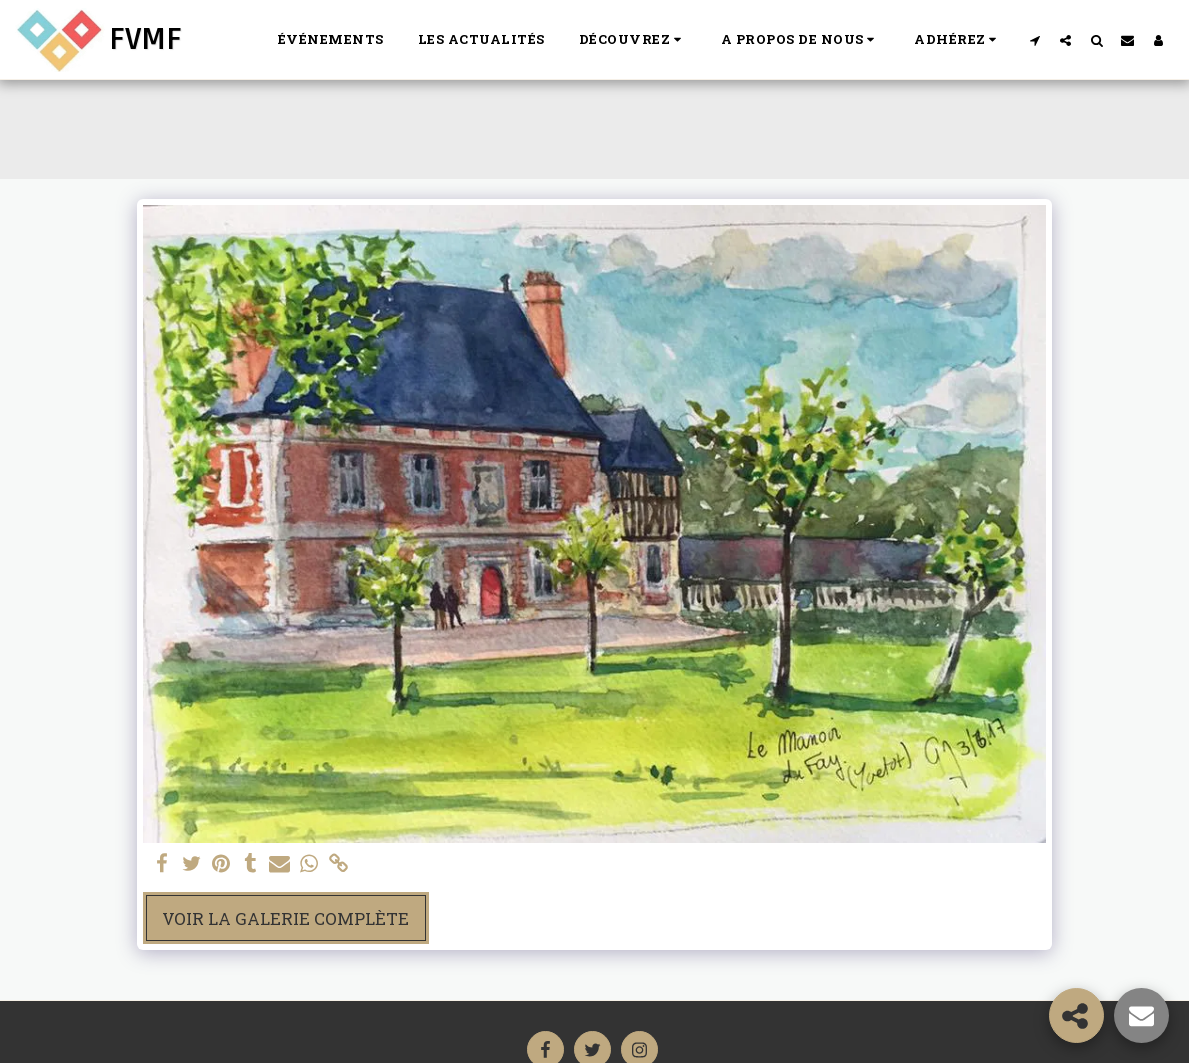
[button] (633, 40)
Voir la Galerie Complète (285, 918)
